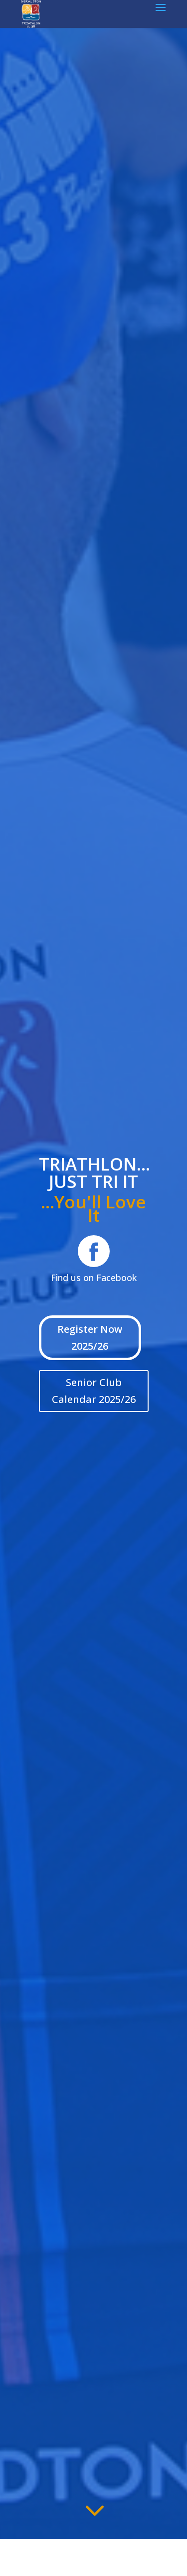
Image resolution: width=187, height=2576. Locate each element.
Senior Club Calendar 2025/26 (94, 1391)
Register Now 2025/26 (89, 1337)
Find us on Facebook (94, 1278)
